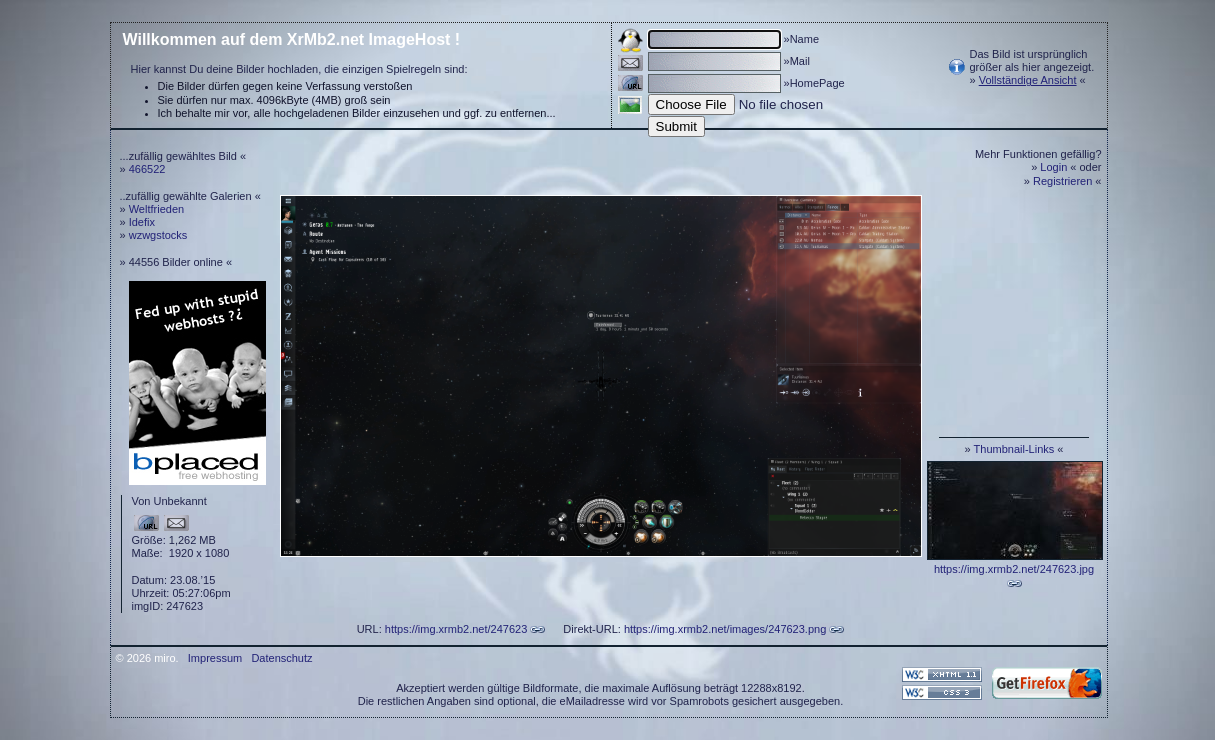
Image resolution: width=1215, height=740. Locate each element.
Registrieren (1062, 181)
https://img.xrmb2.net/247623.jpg (1014, 569)
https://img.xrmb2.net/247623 (456, 629)
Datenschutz (281, 658)
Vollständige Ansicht (1028, 80)
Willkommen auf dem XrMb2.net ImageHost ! (292, 39)
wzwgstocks (158, 235)
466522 (147, 169)
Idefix (142, 222)
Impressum (215, 658)
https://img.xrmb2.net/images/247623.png (725, 629)
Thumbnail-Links (1014, 449)
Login (1053, 167)
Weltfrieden (156, 209)
